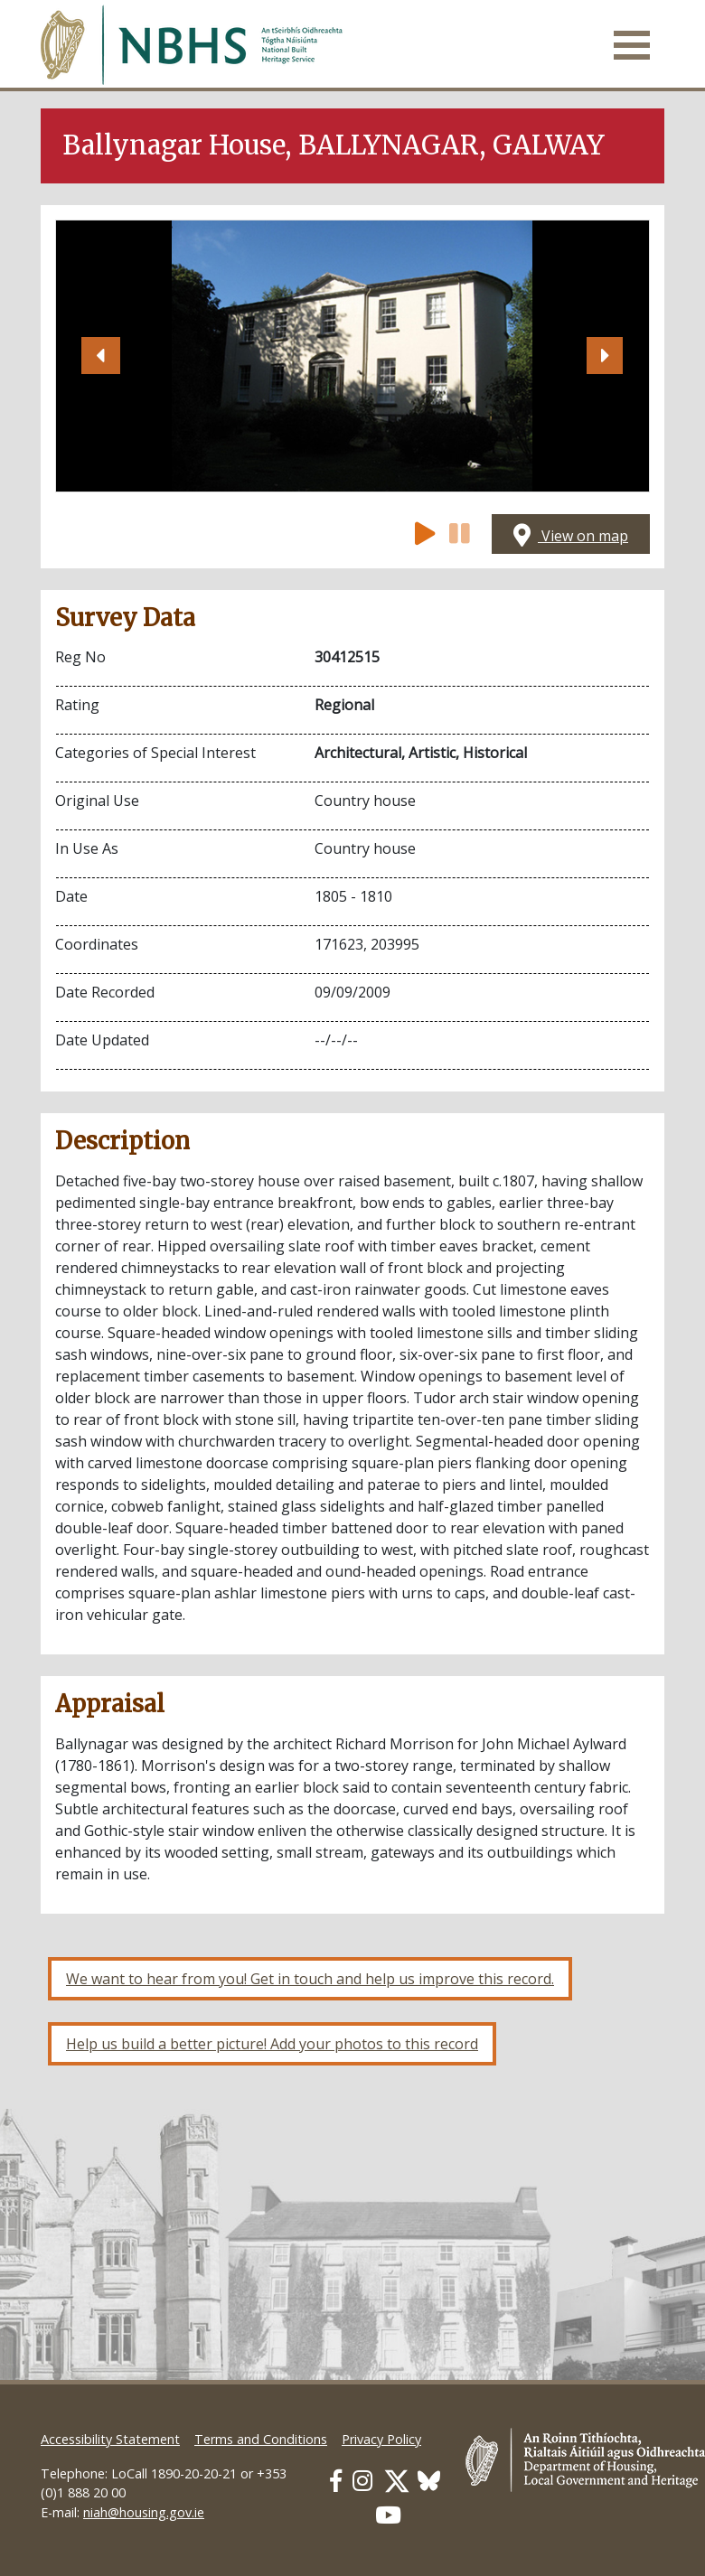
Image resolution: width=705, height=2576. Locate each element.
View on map (570, 536)
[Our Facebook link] (336, 2480)
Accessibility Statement (110, 2439)
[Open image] (352, 356)
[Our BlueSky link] (429, 2480)
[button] (100, 356)
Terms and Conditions (260, 2439)
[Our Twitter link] (396, 2480)
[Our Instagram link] (362, 2480)
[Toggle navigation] (631, 45)
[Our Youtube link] (388, 2515)
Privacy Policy (381, 2439)
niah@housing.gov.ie (143, 2512)
